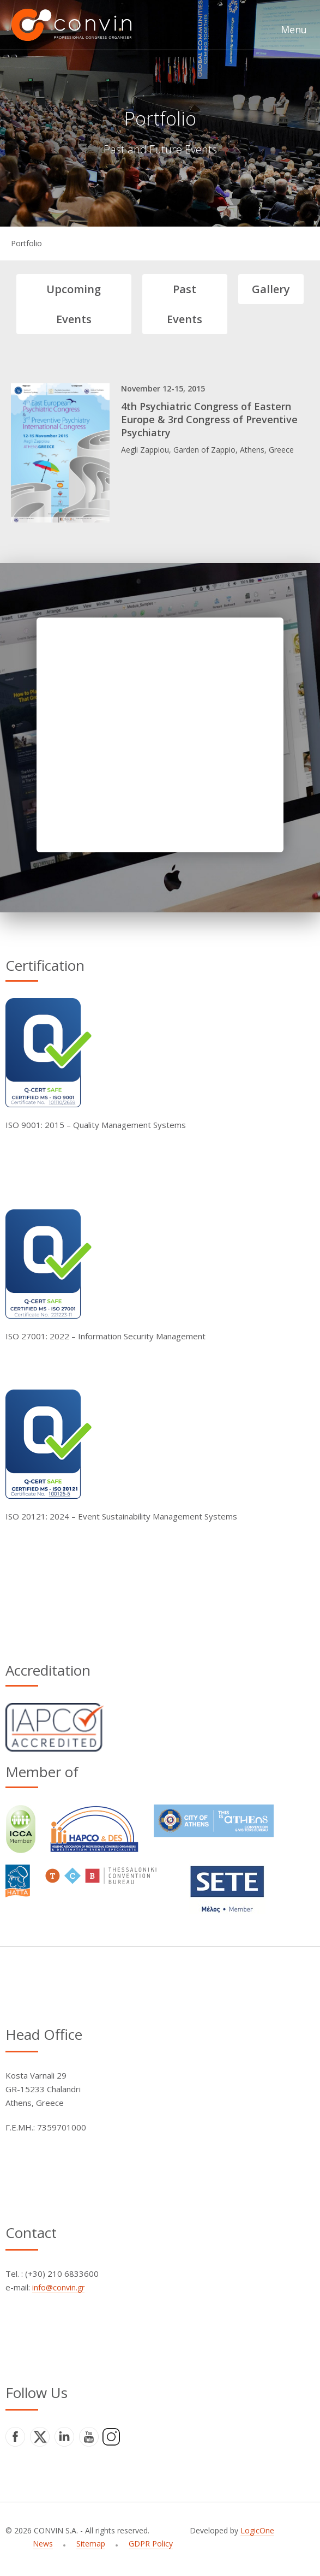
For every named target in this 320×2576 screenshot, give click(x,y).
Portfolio (26, 243)
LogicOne (257, 2530)
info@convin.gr (58, 2287)
